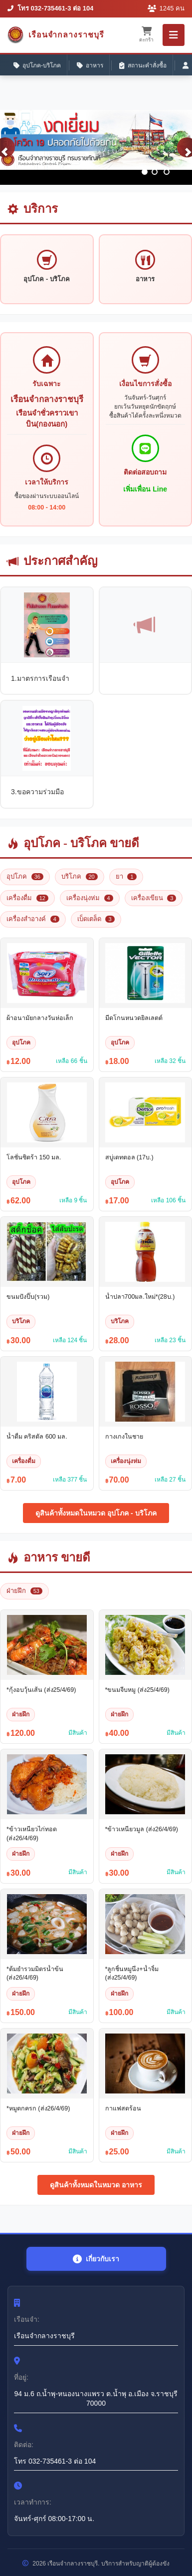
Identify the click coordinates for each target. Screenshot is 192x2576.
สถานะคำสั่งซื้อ (143, 65)
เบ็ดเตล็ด (96, 919)
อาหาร (90, 65)
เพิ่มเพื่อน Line (145, 489)
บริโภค (79, 876)
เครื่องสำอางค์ (32, 919)
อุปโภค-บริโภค (37, 65)
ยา (126, 876)
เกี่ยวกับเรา (96, 2258)
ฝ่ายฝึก (24, 1590)
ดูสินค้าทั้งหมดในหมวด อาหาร (96, 2185)
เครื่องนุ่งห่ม (89, 898)
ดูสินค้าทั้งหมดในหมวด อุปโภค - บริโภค (95, 1513)
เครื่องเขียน (154, 898)
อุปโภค (24, 876)
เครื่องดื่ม (27, 898)
